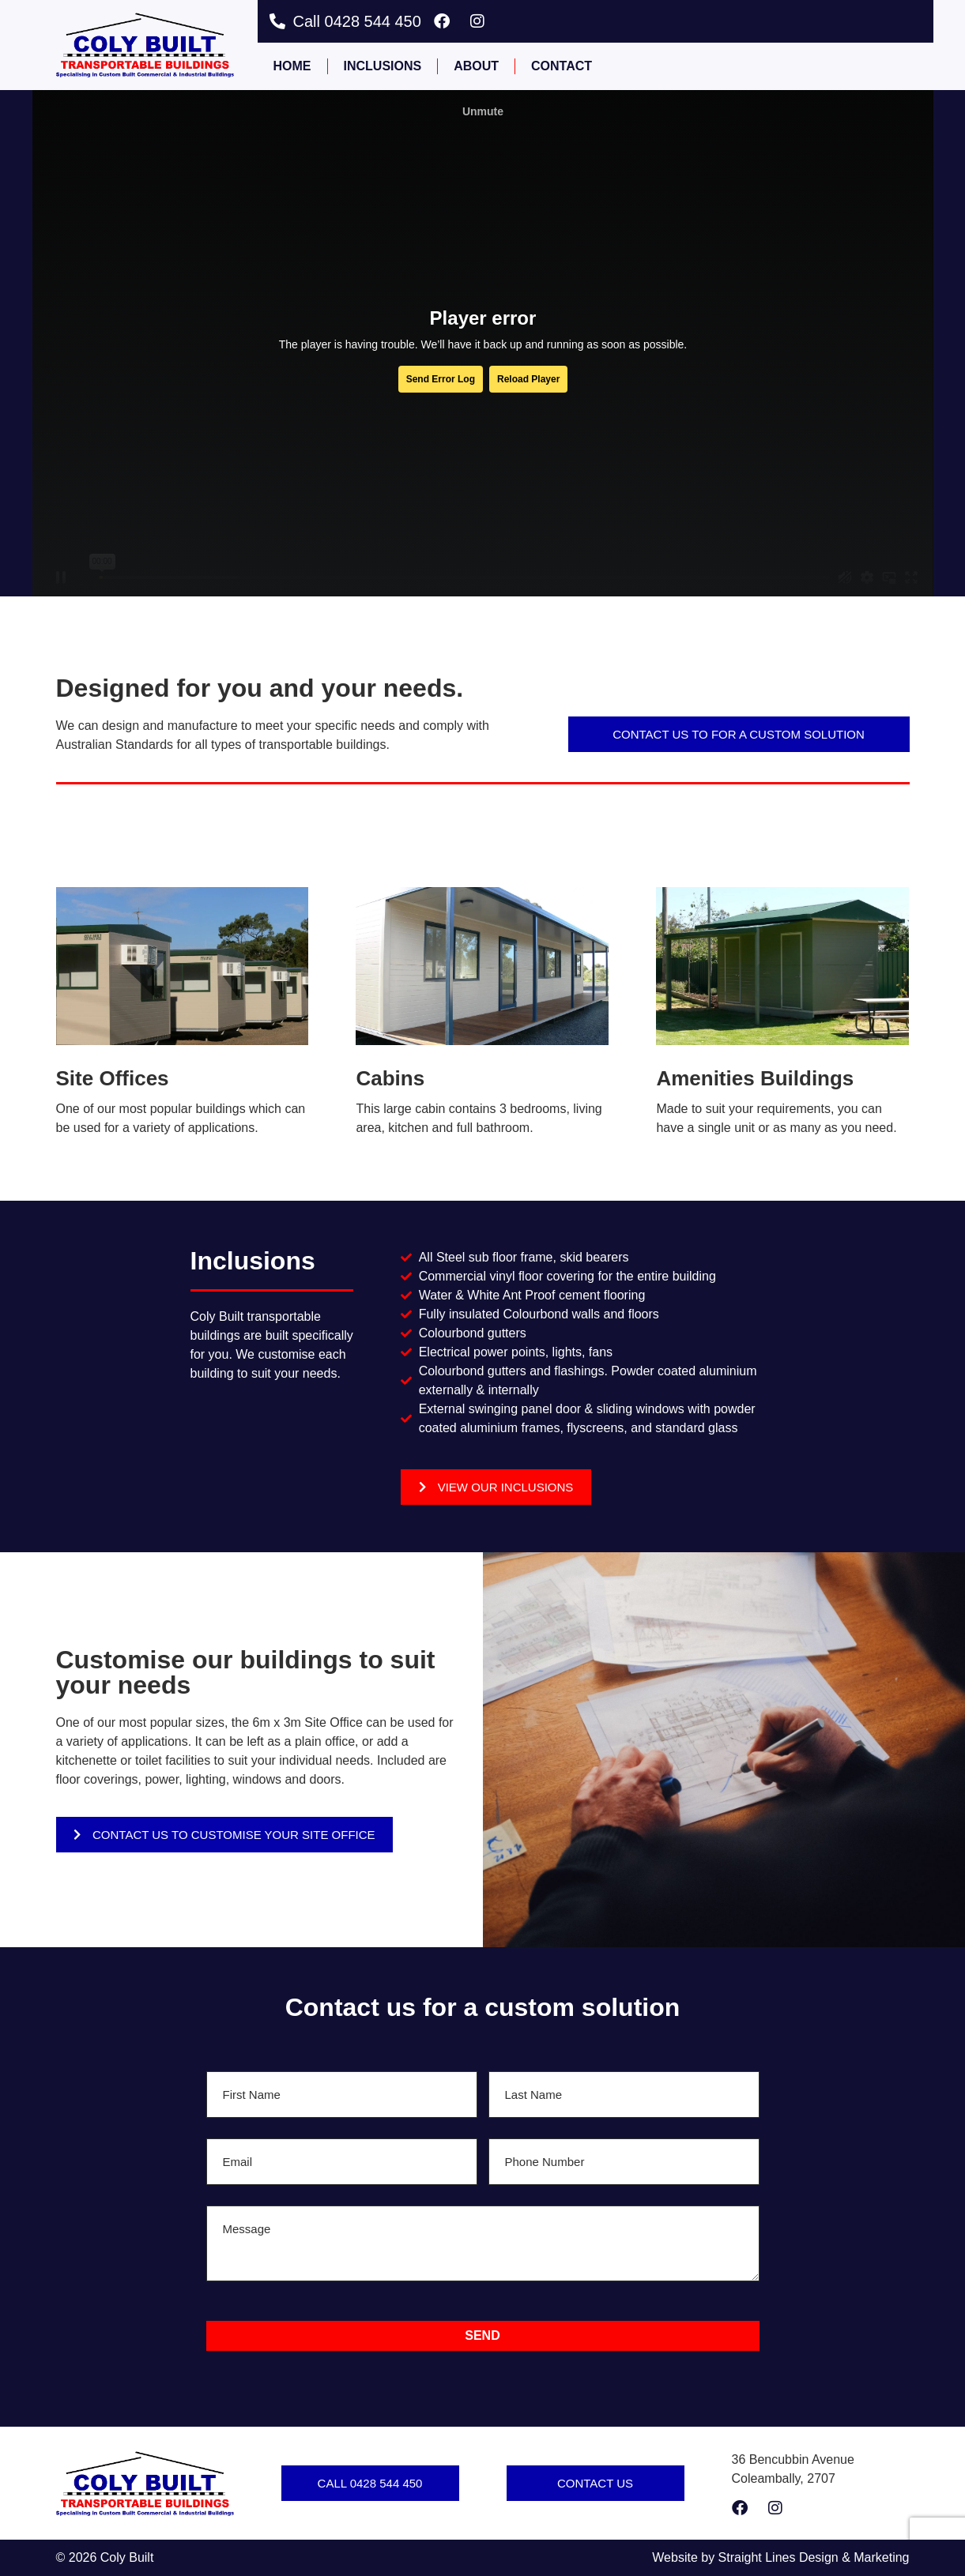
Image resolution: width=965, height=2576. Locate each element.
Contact (561, 66)
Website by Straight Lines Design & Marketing (780, 2557)
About (476, 66)
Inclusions (383, 66)
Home (292, 66)
